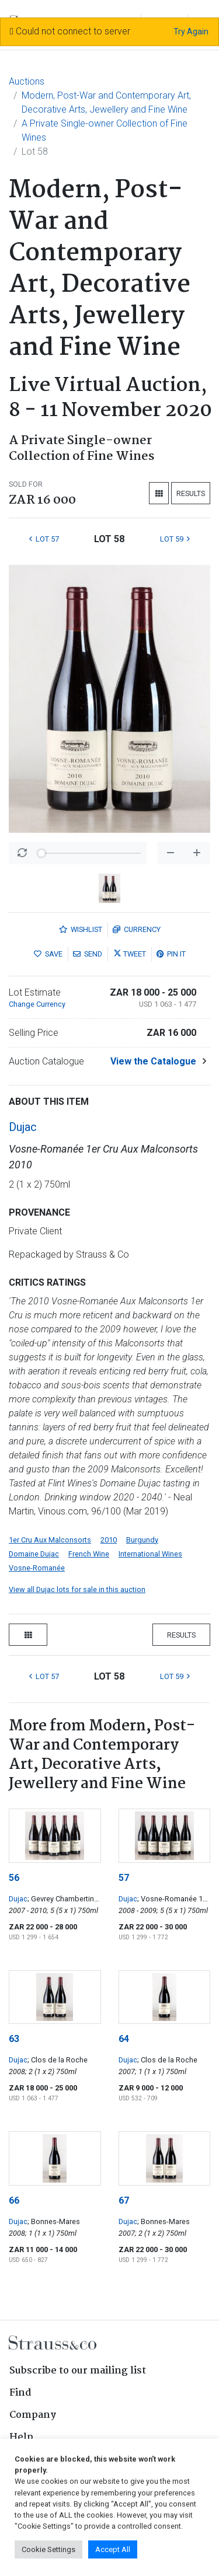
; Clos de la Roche (57, 2059)
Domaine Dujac (34, 1553)
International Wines (150, 1553)
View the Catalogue (153, 1061)
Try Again (190, 31)
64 (124, 2038)
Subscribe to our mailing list (77, 2371)
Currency (137, 929)
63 (14, 2038)
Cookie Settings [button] (48, 2549)
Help (21, 2437)
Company (32, 2415)
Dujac (23, 1127)
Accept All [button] (112, 2549)
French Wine (88, 1553)
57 (124, 1877)
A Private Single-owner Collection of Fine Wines (104, 130)
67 (124, 2200)
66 (14, 2200)
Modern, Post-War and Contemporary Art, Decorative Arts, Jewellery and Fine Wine (106, 102)
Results (190, 493)
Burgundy (142, 1539)
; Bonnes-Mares (53, 2221)
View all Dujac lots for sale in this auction (77, 1589)
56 (14, 1877)
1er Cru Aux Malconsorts (50, 1539)
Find (20, 2393)
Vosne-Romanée (37, 1567)
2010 (108, 1539)
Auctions (26, 81)
